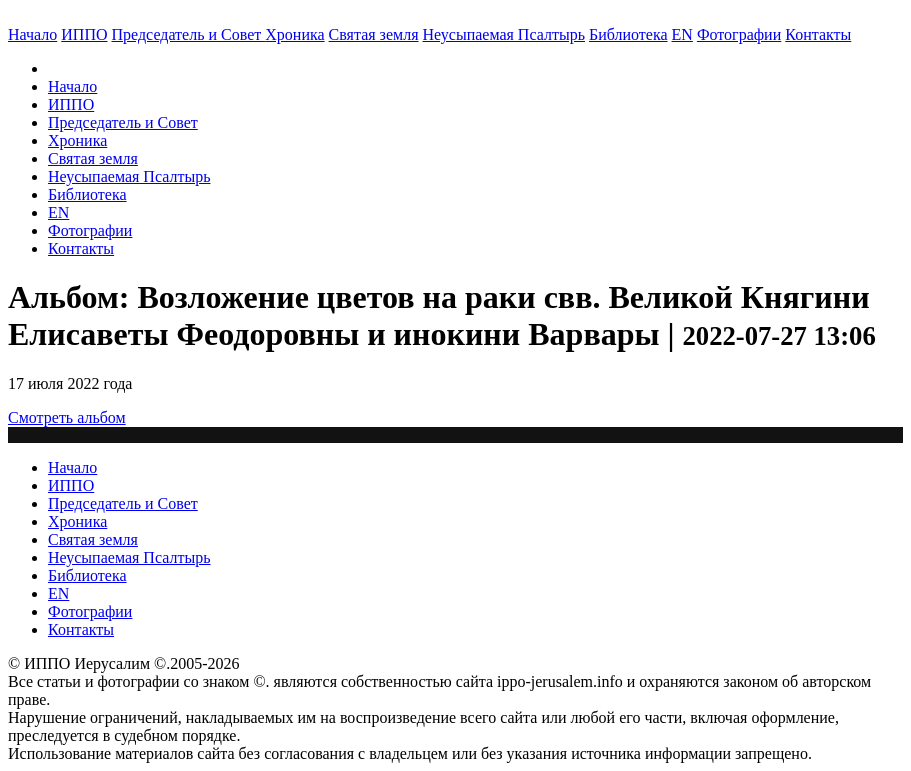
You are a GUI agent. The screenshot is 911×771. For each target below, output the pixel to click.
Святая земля (374, 34)
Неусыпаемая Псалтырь (504, 34)
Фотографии (90, 230)
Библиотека (628, 34)
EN (682, 34)
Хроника (294, 34)
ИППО (84, 34)
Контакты (81, 248)
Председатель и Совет (189, 34)
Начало (32, 34)
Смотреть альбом (67, 417)
